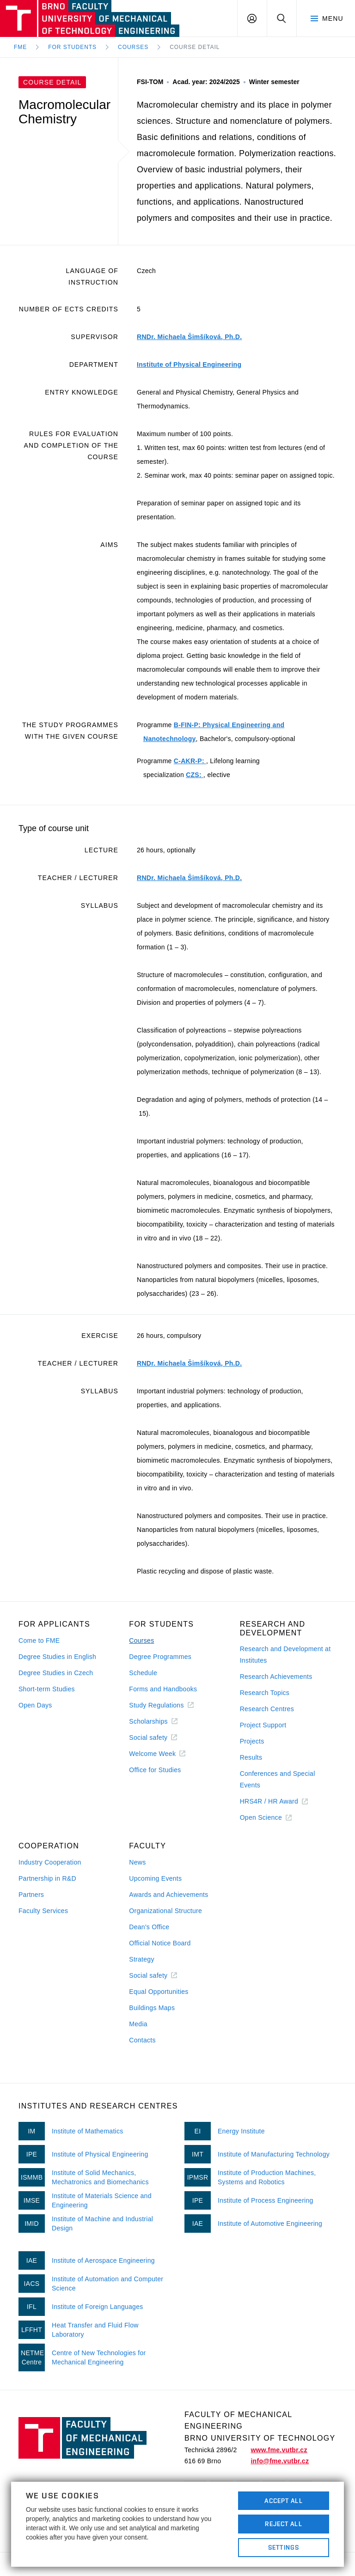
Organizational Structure (165, 1910)
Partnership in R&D (47, 1878)
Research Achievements (276, 1676)
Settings (283, 2547)
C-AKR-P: (190, 761)
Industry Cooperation (49, 1862)
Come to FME (39, 1640)
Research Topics (264, 1692)
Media (138, 2024)
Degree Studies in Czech (55, 1673)
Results (251, 1757)
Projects (252, 1741)
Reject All (283, 2523)
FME (20, 47)
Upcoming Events (155, 1878)
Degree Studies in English (57, 1656)
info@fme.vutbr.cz (280, 2461)
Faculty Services (43, 1910)
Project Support (263, 1725)
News (137, 1862)
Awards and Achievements (168, 1894)
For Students (72, 47)
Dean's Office (149, 1927)
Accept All (283, 2500)
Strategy (141, 1959)
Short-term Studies (46, 1689)
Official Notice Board (159, 1943)
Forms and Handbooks (163, 1689)
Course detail (195, 47)
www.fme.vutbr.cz (279, 2450)
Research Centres (267, 1709)
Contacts (142, 2040)
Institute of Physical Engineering (189, 364)
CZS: (194, 774)
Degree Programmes (160, 1656)
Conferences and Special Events (277, 1779)
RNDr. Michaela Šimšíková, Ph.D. (189, 336)
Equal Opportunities (158, 1991)
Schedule (143, 1673)
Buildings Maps (152, 2007)
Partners (31, 1894)
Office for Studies (155, 1770)
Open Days (35, 1705)
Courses (133, 47)
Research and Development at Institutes (285, 1654)
